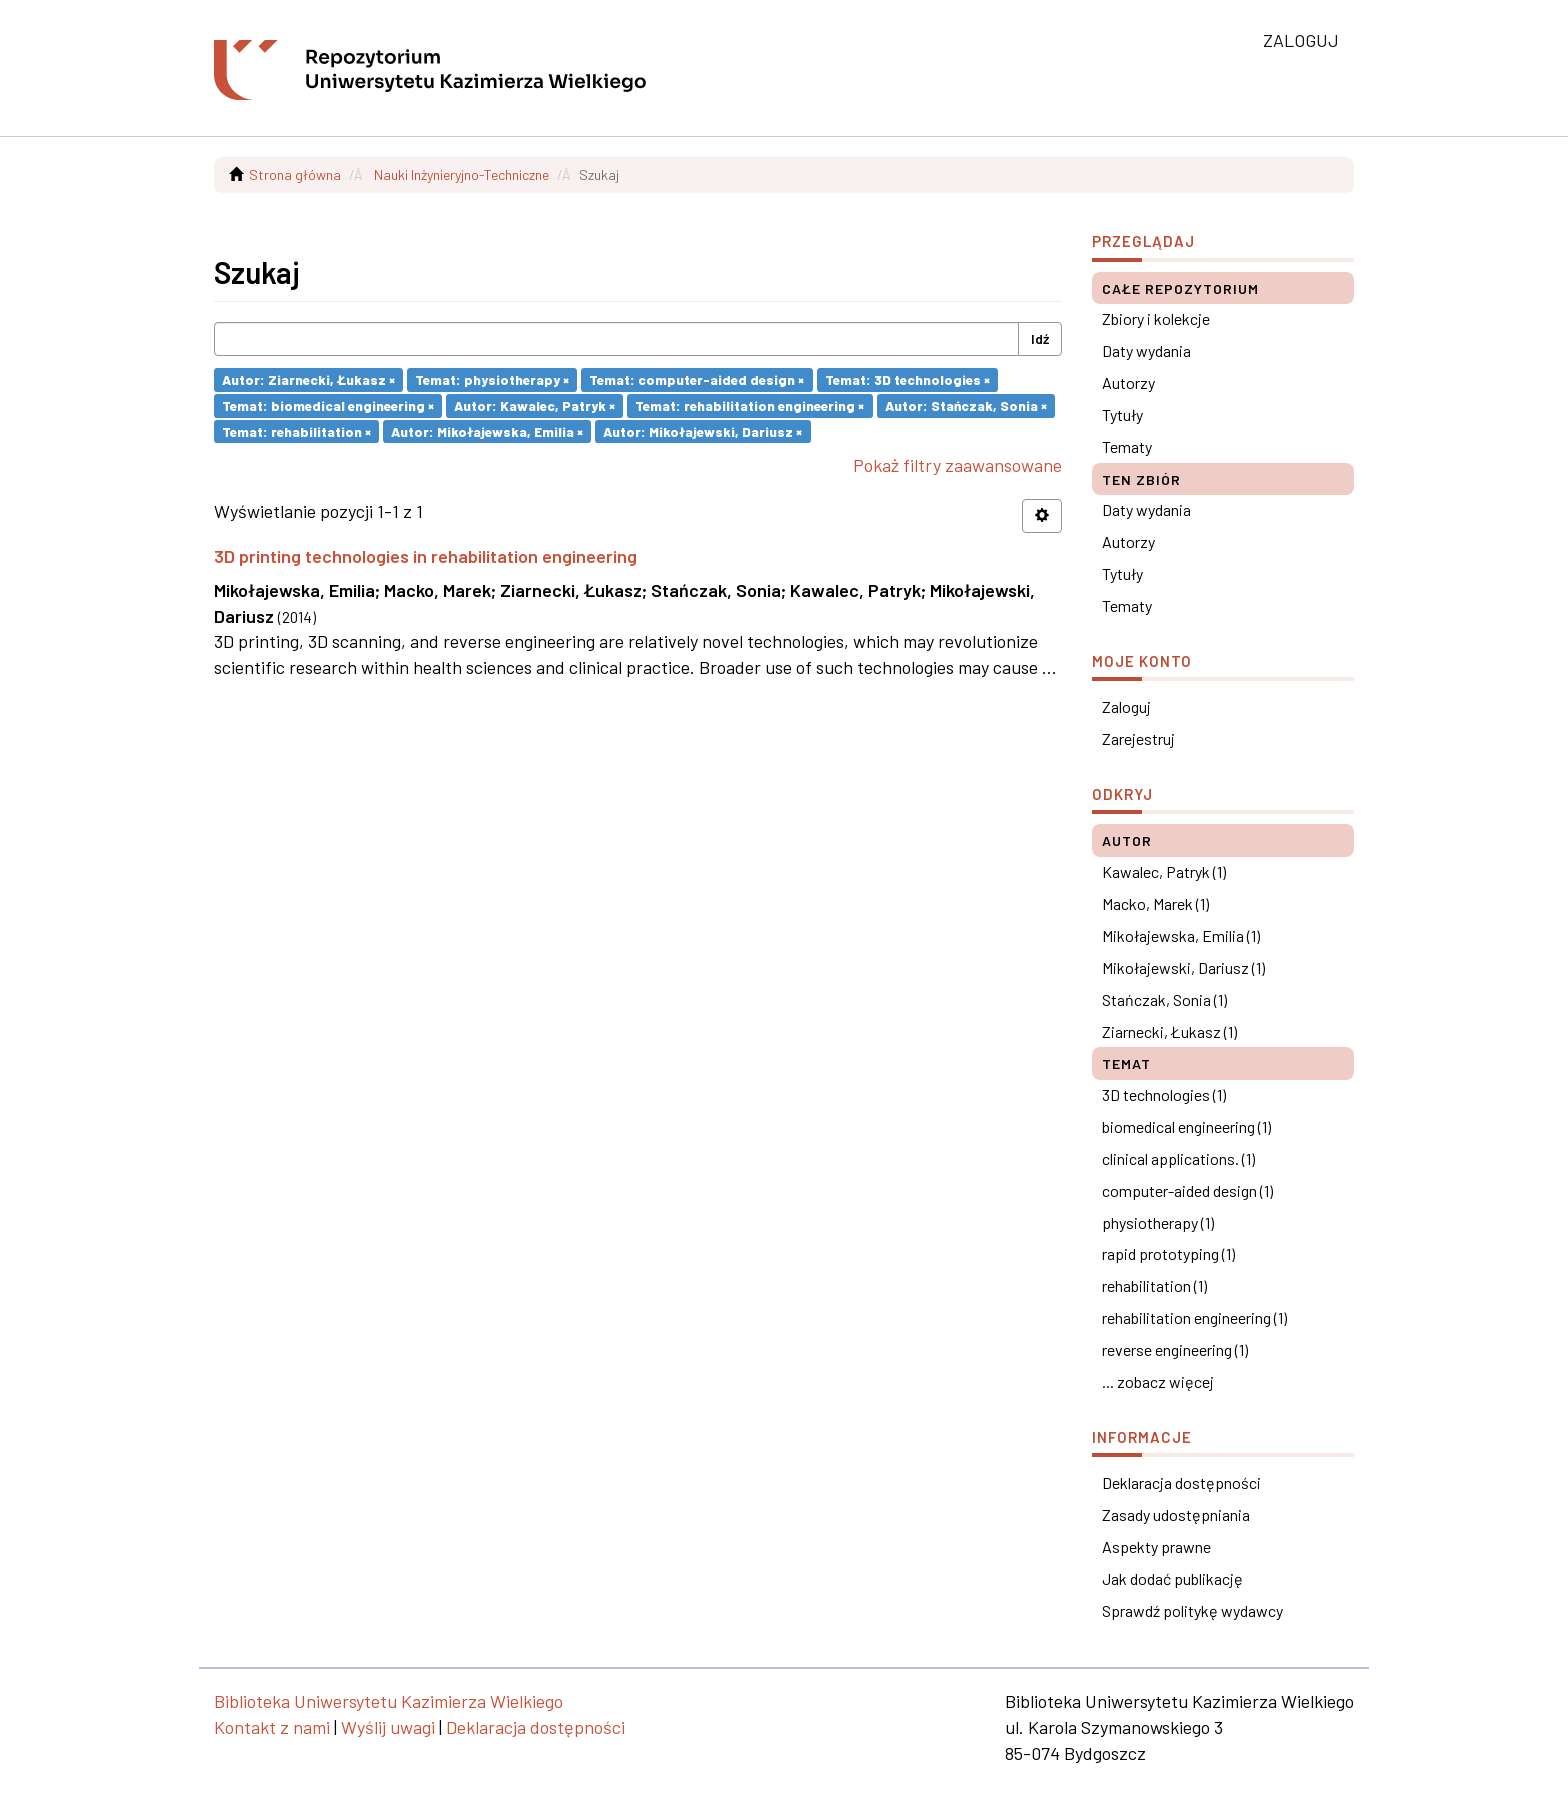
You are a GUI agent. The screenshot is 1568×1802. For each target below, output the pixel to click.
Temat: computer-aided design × (696, 379)
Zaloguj (1126, 706)
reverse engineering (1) (1175, 1349)
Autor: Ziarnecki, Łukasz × (308, 379)
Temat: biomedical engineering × (328, 405)
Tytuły (1122, 414)
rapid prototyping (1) (1168, 1253)
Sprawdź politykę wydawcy (1192, 1610)
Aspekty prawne (1156, 1546)
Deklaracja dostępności (1181, 1482)
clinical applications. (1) (1178, 1158)
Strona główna (295, 174)
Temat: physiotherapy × (492, 379)
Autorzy (1128, 382)
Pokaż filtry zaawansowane (957, 465)
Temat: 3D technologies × (907, 379)
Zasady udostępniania (1176, 1514)
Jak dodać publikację (1172, 1578)
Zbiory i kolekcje (1156, 318)
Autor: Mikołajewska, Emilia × (487, 430)
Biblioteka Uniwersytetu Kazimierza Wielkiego (388, 1701)
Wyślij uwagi (388, 1727)
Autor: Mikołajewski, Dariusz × (702, 430)
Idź (1040, 338)
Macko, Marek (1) (1155, 903)
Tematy (1127, 446)
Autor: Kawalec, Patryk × (534, 405)
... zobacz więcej (1158, 1381)
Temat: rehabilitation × (296, 430)
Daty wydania (1146, 350)
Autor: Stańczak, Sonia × (966, 405)
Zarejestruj (1138, 738)
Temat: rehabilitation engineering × (749, 405)
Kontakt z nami (272, 1727)
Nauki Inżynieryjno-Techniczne (461, 174)
